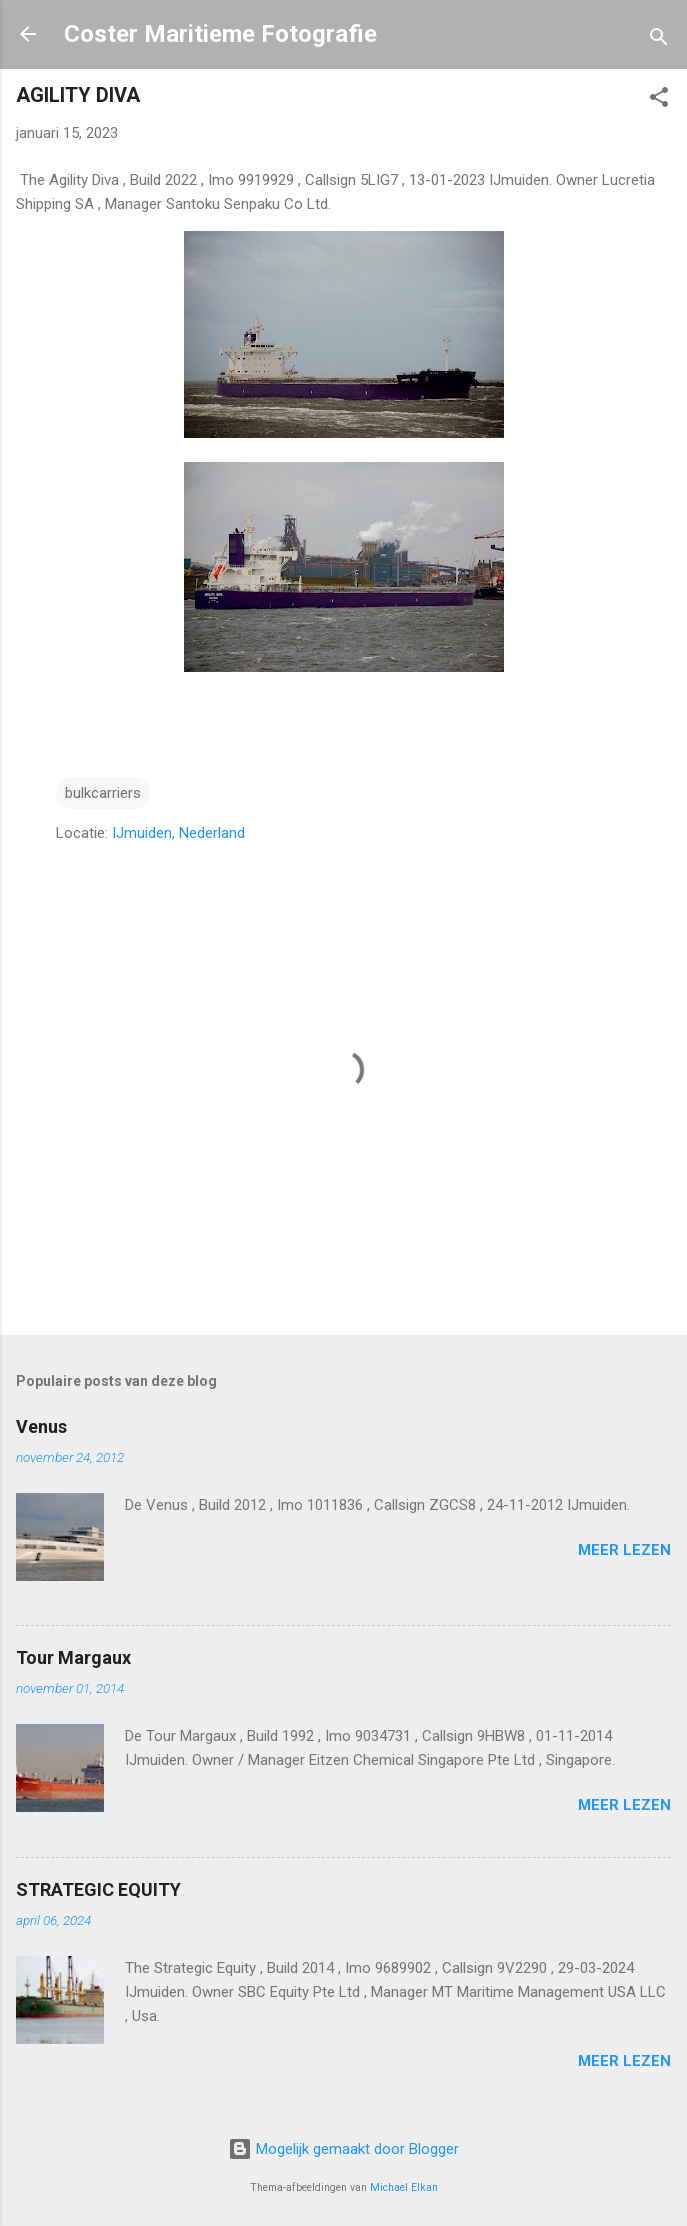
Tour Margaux (73, 1657)
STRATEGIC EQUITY (98, 1889)
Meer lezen (624, 1550)
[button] (659, 100)
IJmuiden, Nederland (178, 833)
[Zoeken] (659, 40)
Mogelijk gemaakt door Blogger (343, 2149)
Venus (41, 1426)
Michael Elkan (404, 2187)
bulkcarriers (103, 793)
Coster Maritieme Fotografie (220, 34)
